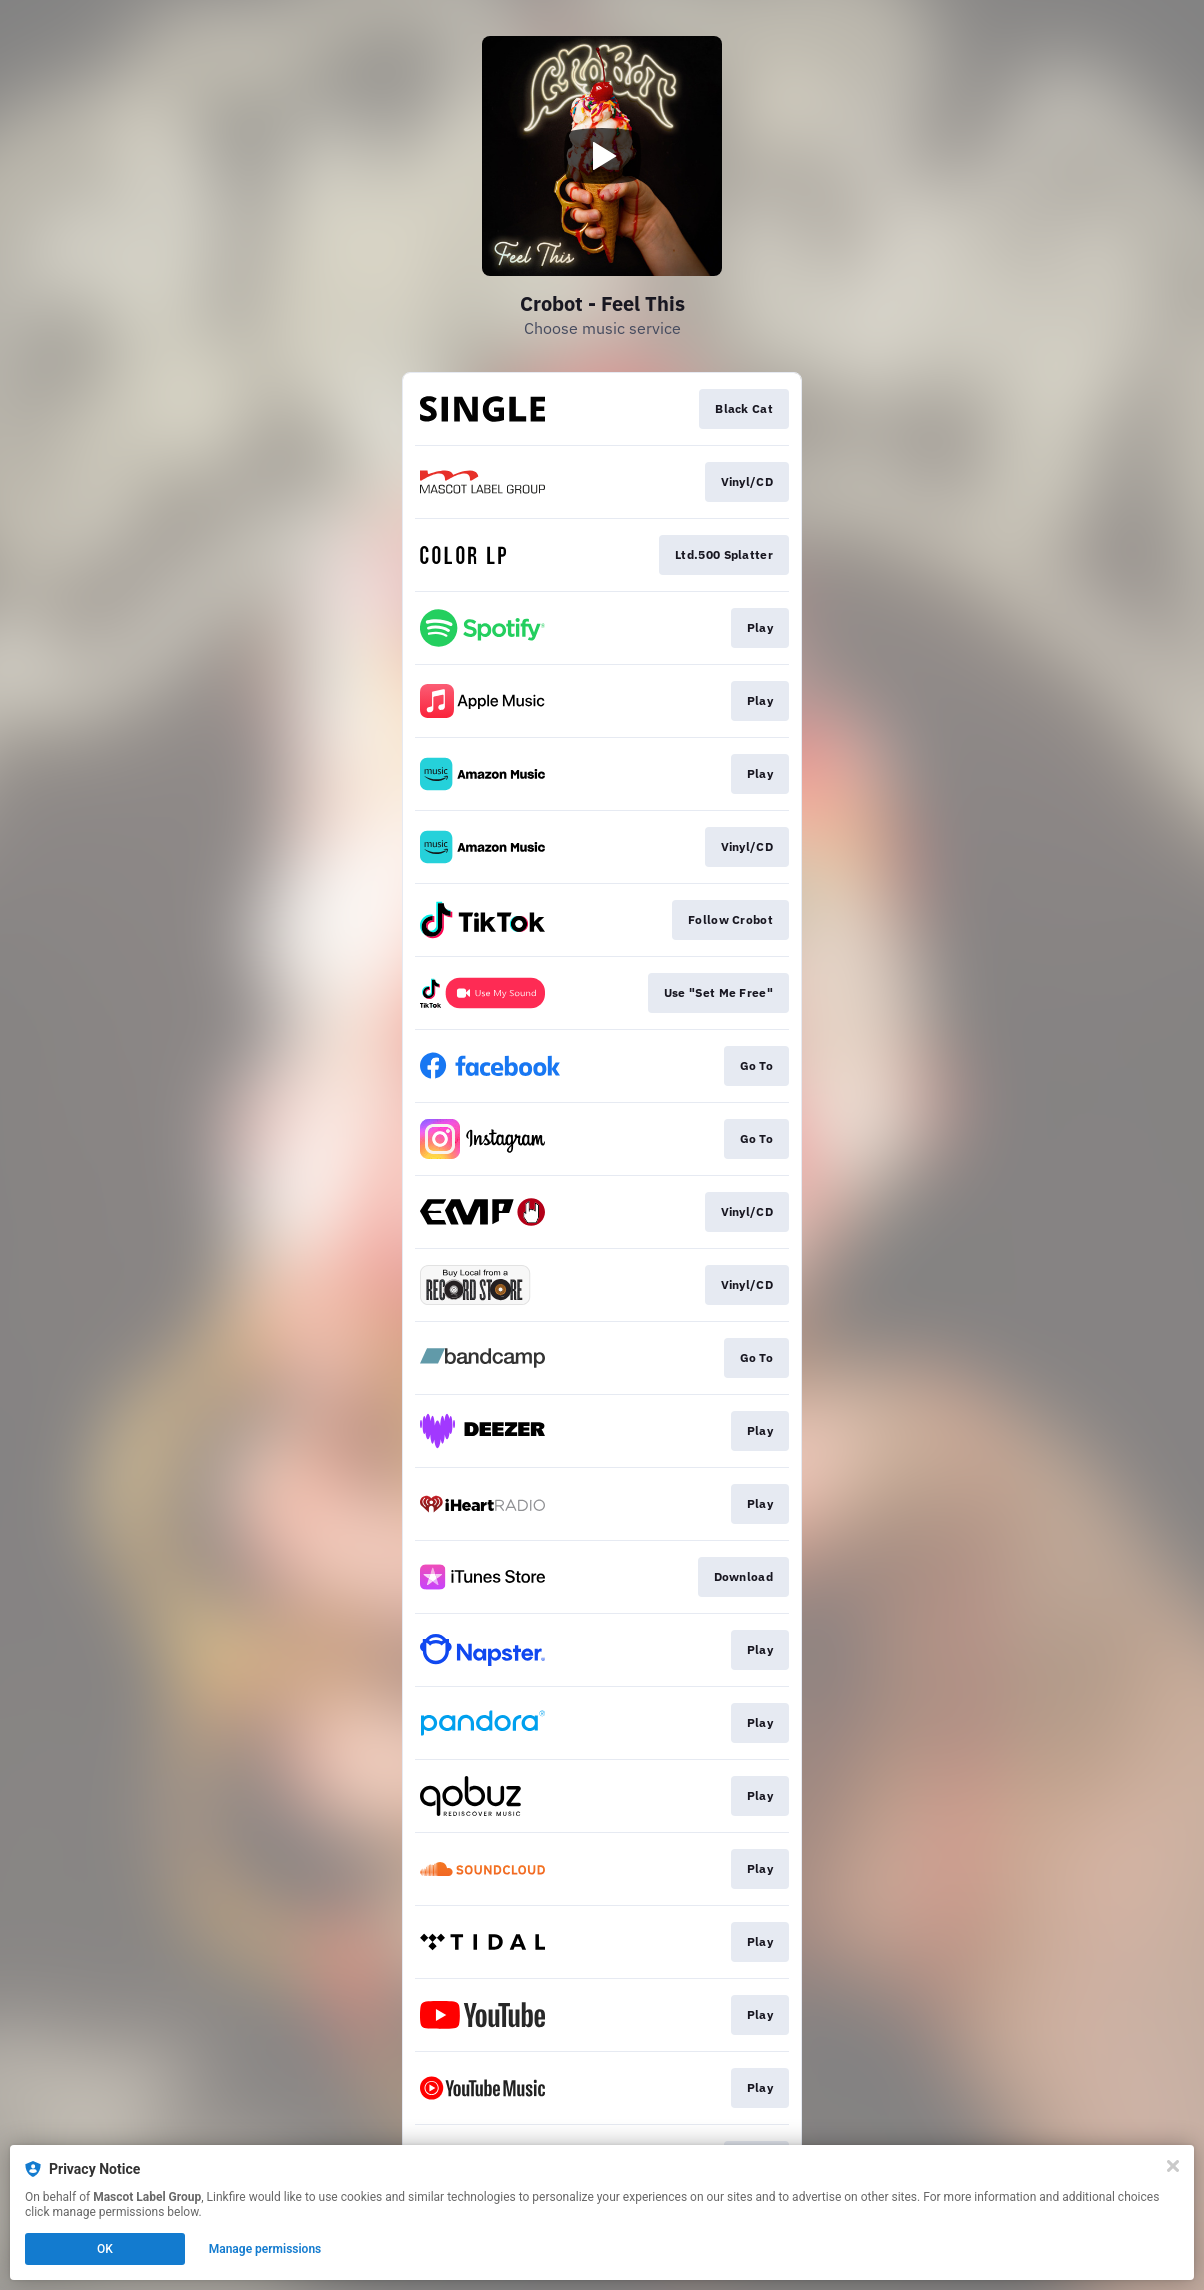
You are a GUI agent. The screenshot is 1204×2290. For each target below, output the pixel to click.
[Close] (1173, 2166)
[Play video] (602, 156)
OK (105, 2249)
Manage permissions (265, 2249)
